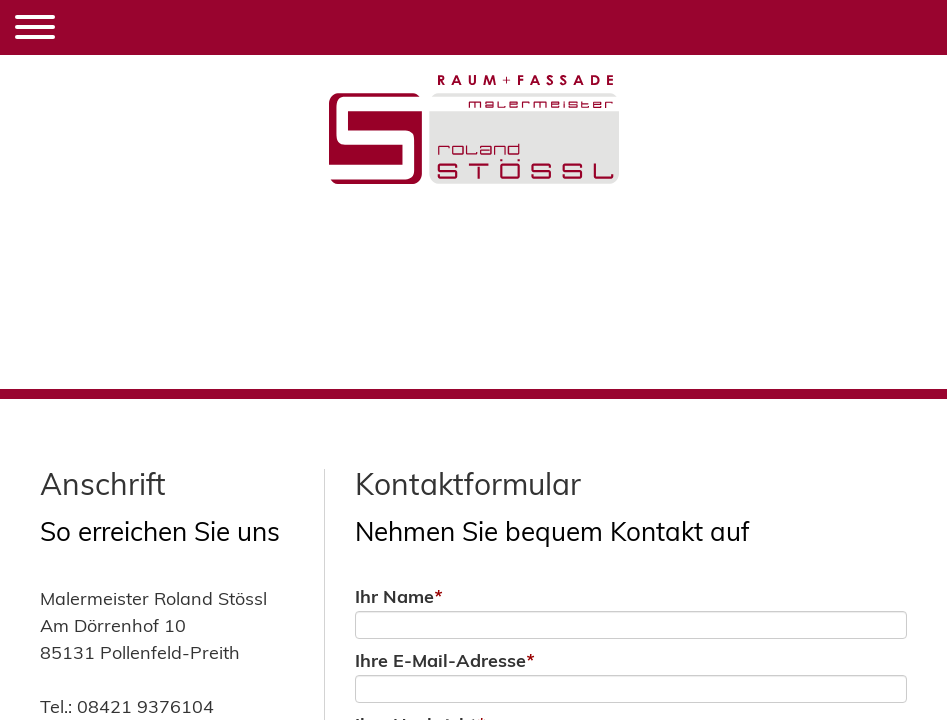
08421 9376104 (145, 706)
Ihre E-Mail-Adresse (444, 660)
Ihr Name (398, 596)
